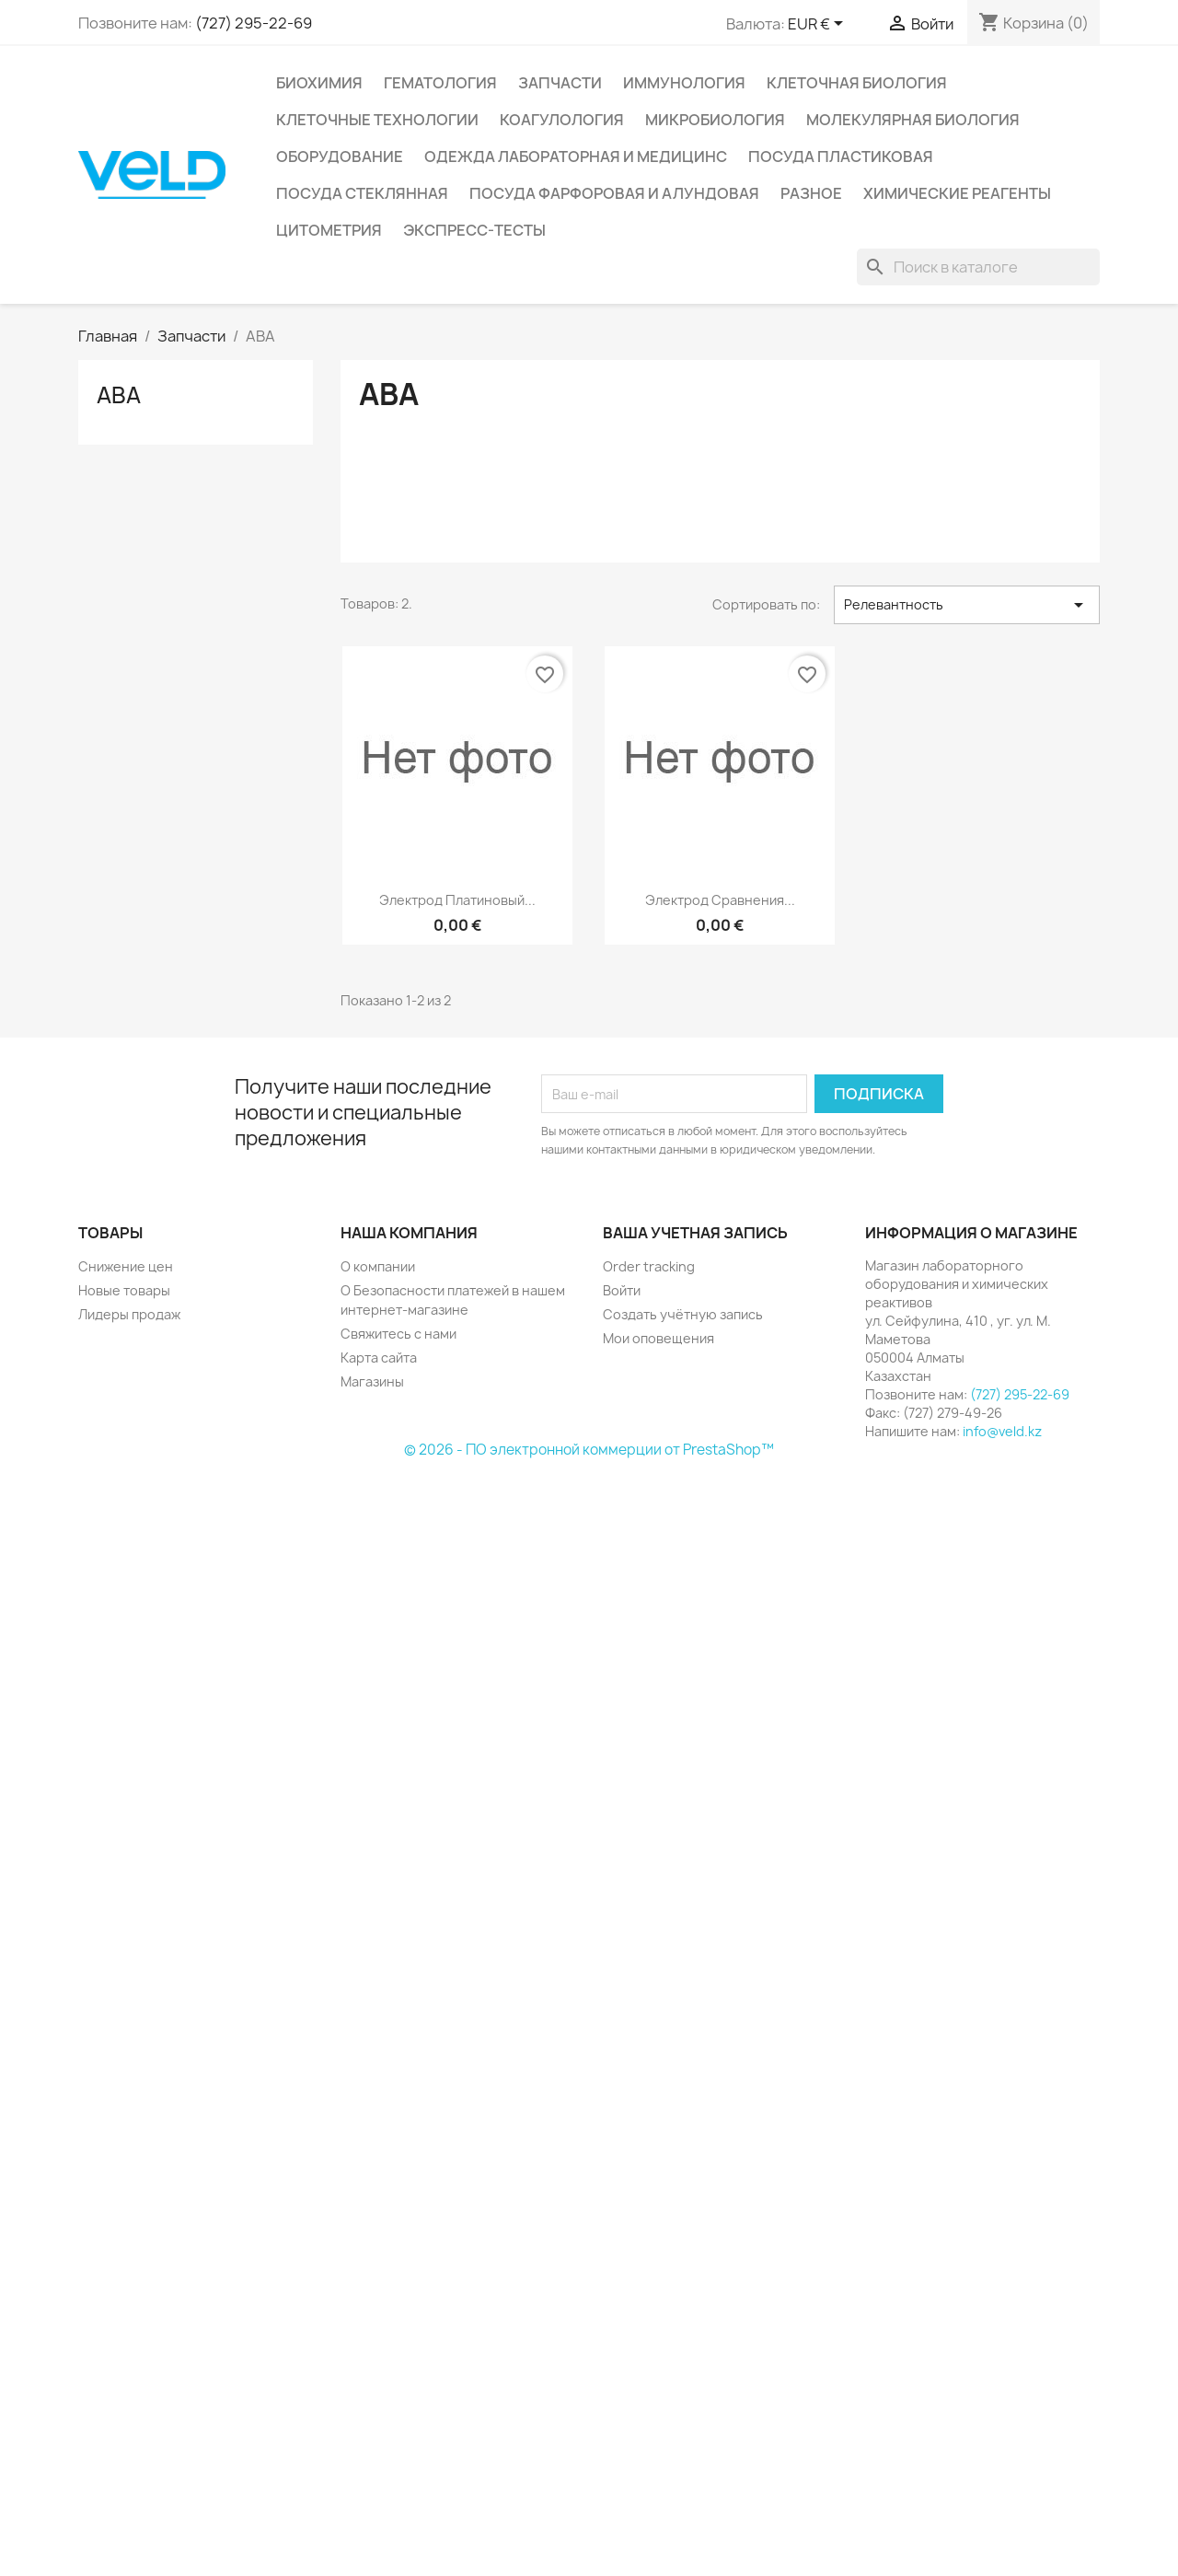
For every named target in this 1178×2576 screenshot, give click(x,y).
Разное (811, 193)
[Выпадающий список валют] (818, 25)
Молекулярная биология (913, 120)
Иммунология (684, 83)
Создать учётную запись (683, 1314)
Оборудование (339, 156)
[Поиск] (978, 267)
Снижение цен (125, 1266)
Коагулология (562, 120)
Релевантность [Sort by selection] (967, 605)
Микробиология (715, 120)
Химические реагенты (957, 193)
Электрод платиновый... (457, 900)
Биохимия (319, 83)
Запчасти (560, 83)
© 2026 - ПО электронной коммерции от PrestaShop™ (589, 1449)
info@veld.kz (1002, 1431)
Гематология (440, 83)
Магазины (372, 1381)
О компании (378, 1266)
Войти (622, 1290)
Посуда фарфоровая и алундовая (614, 193)
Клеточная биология (857, 83)
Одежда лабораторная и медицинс (575, 156)
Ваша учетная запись (695, 1233)
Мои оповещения (658, 1338)
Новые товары (124, 1290)
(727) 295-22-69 (253, 23)
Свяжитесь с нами (398, 1333)
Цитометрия (329, 230)
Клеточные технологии (377, 120)
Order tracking (649, 1266)
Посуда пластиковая (840, 156)
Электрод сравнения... (720, 900)
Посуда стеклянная (362, 193)
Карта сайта (379, 1357)
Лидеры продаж (129, 1314)
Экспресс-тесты (474, 230)
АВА (119, 395)
